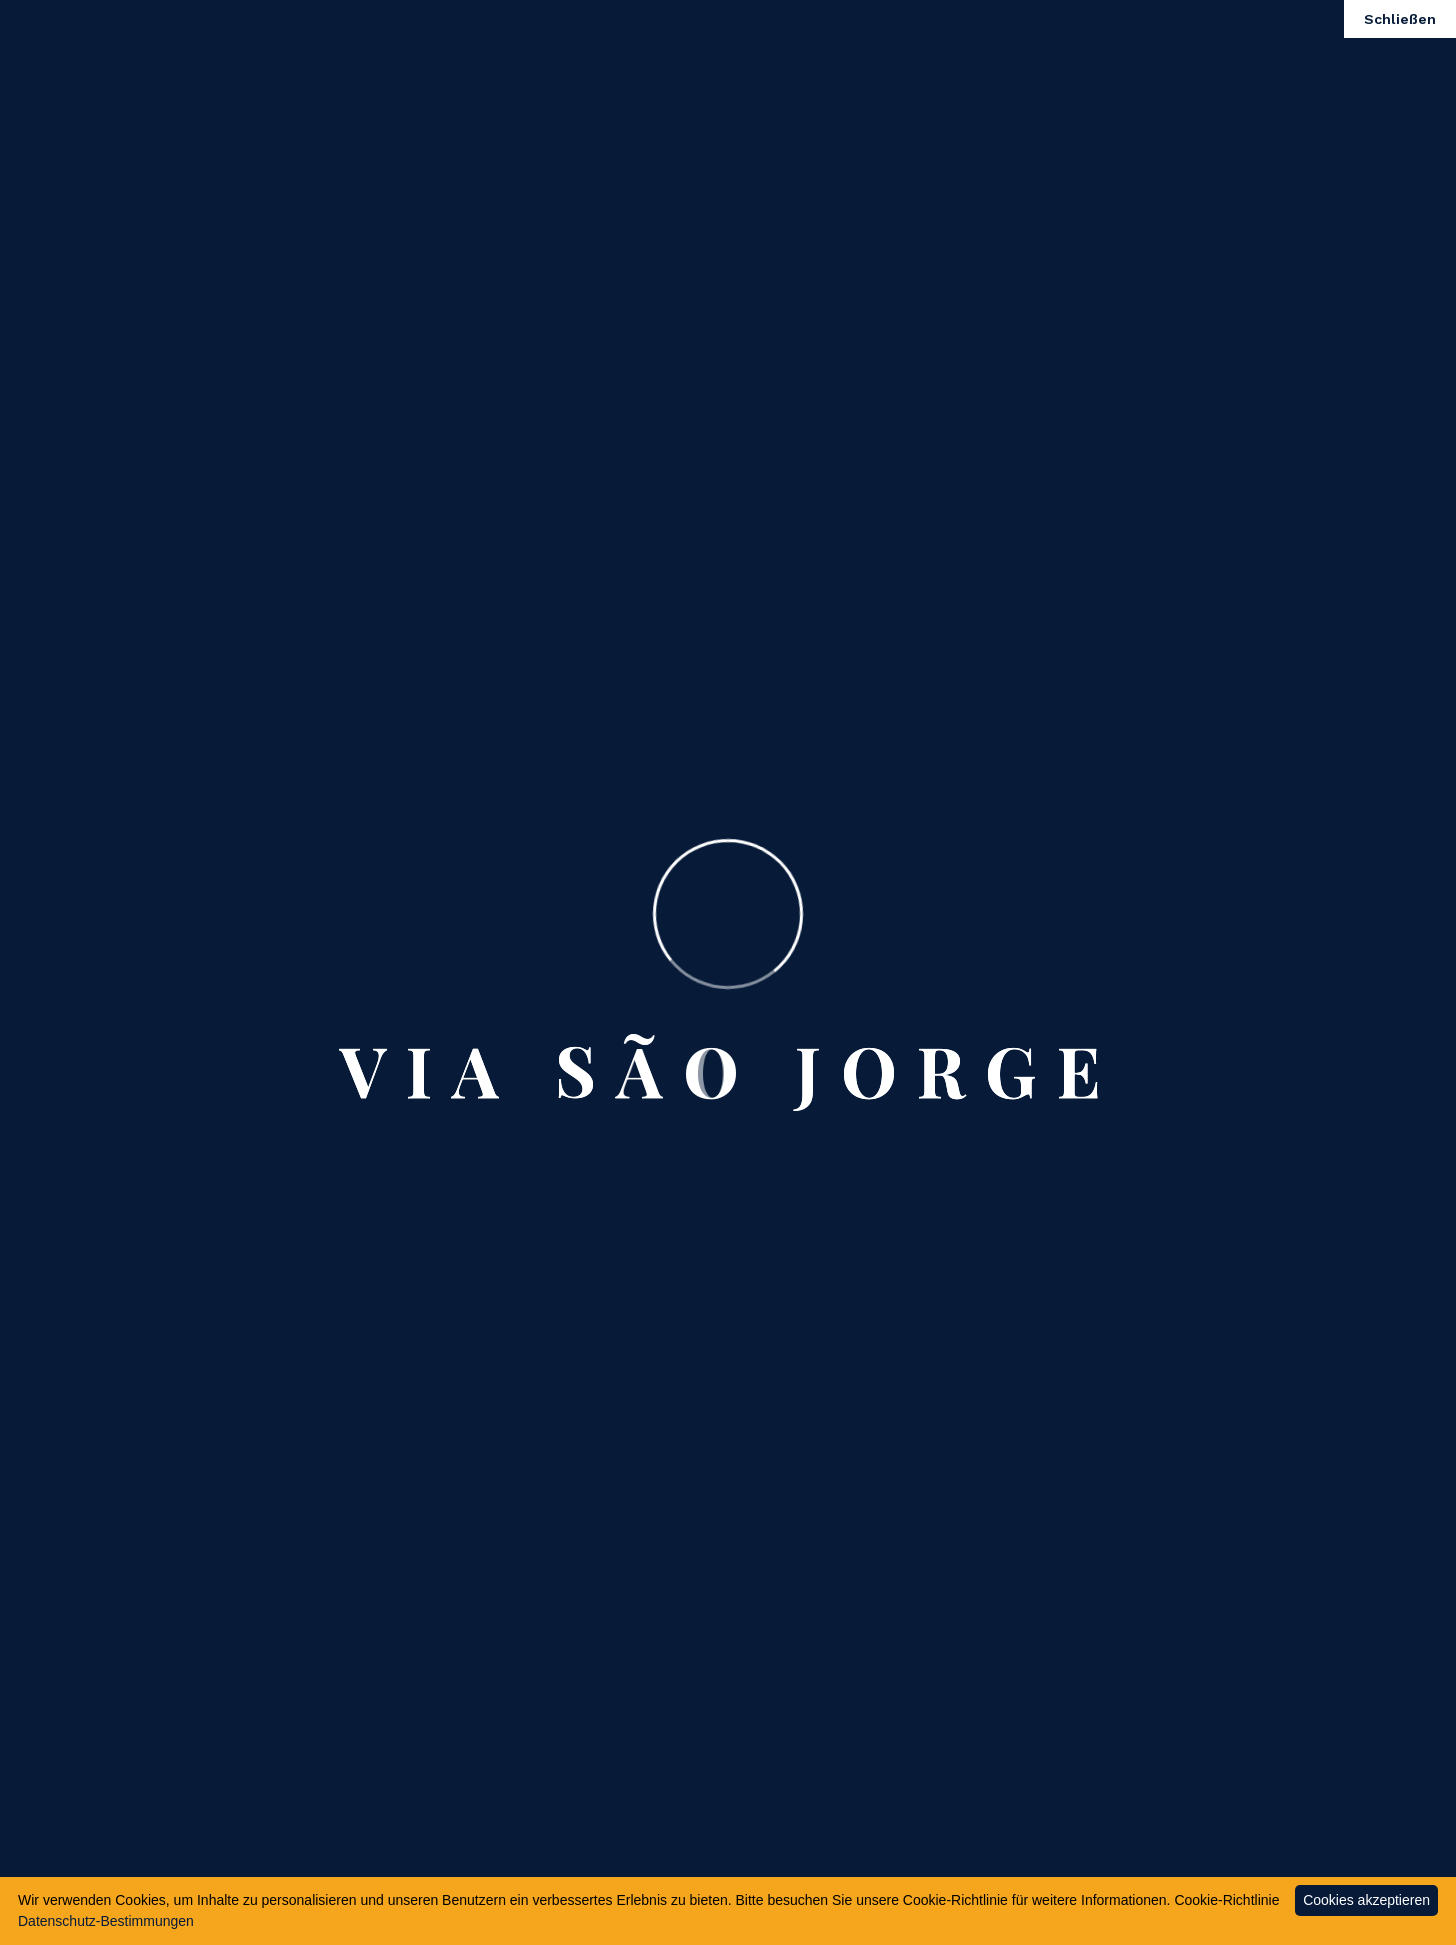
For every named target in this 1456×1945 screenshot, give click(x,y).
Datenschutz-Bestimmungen (106, 1921)
